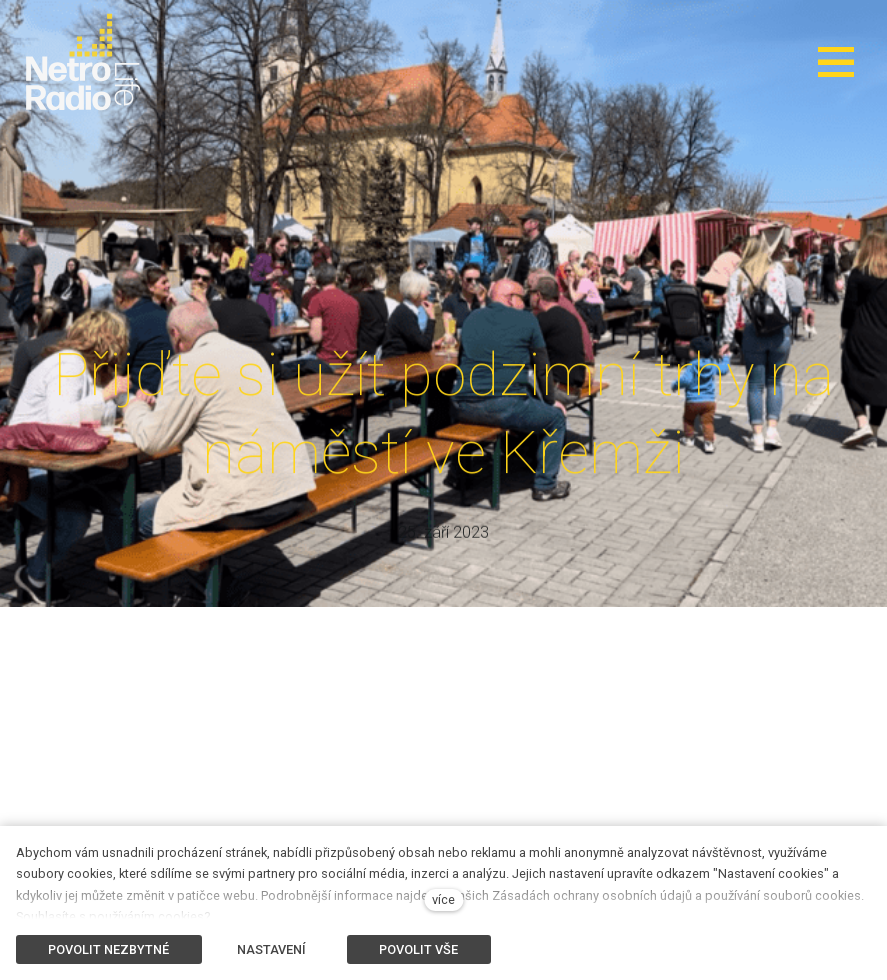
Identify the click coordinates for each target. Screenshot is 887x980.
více (443, 899)
